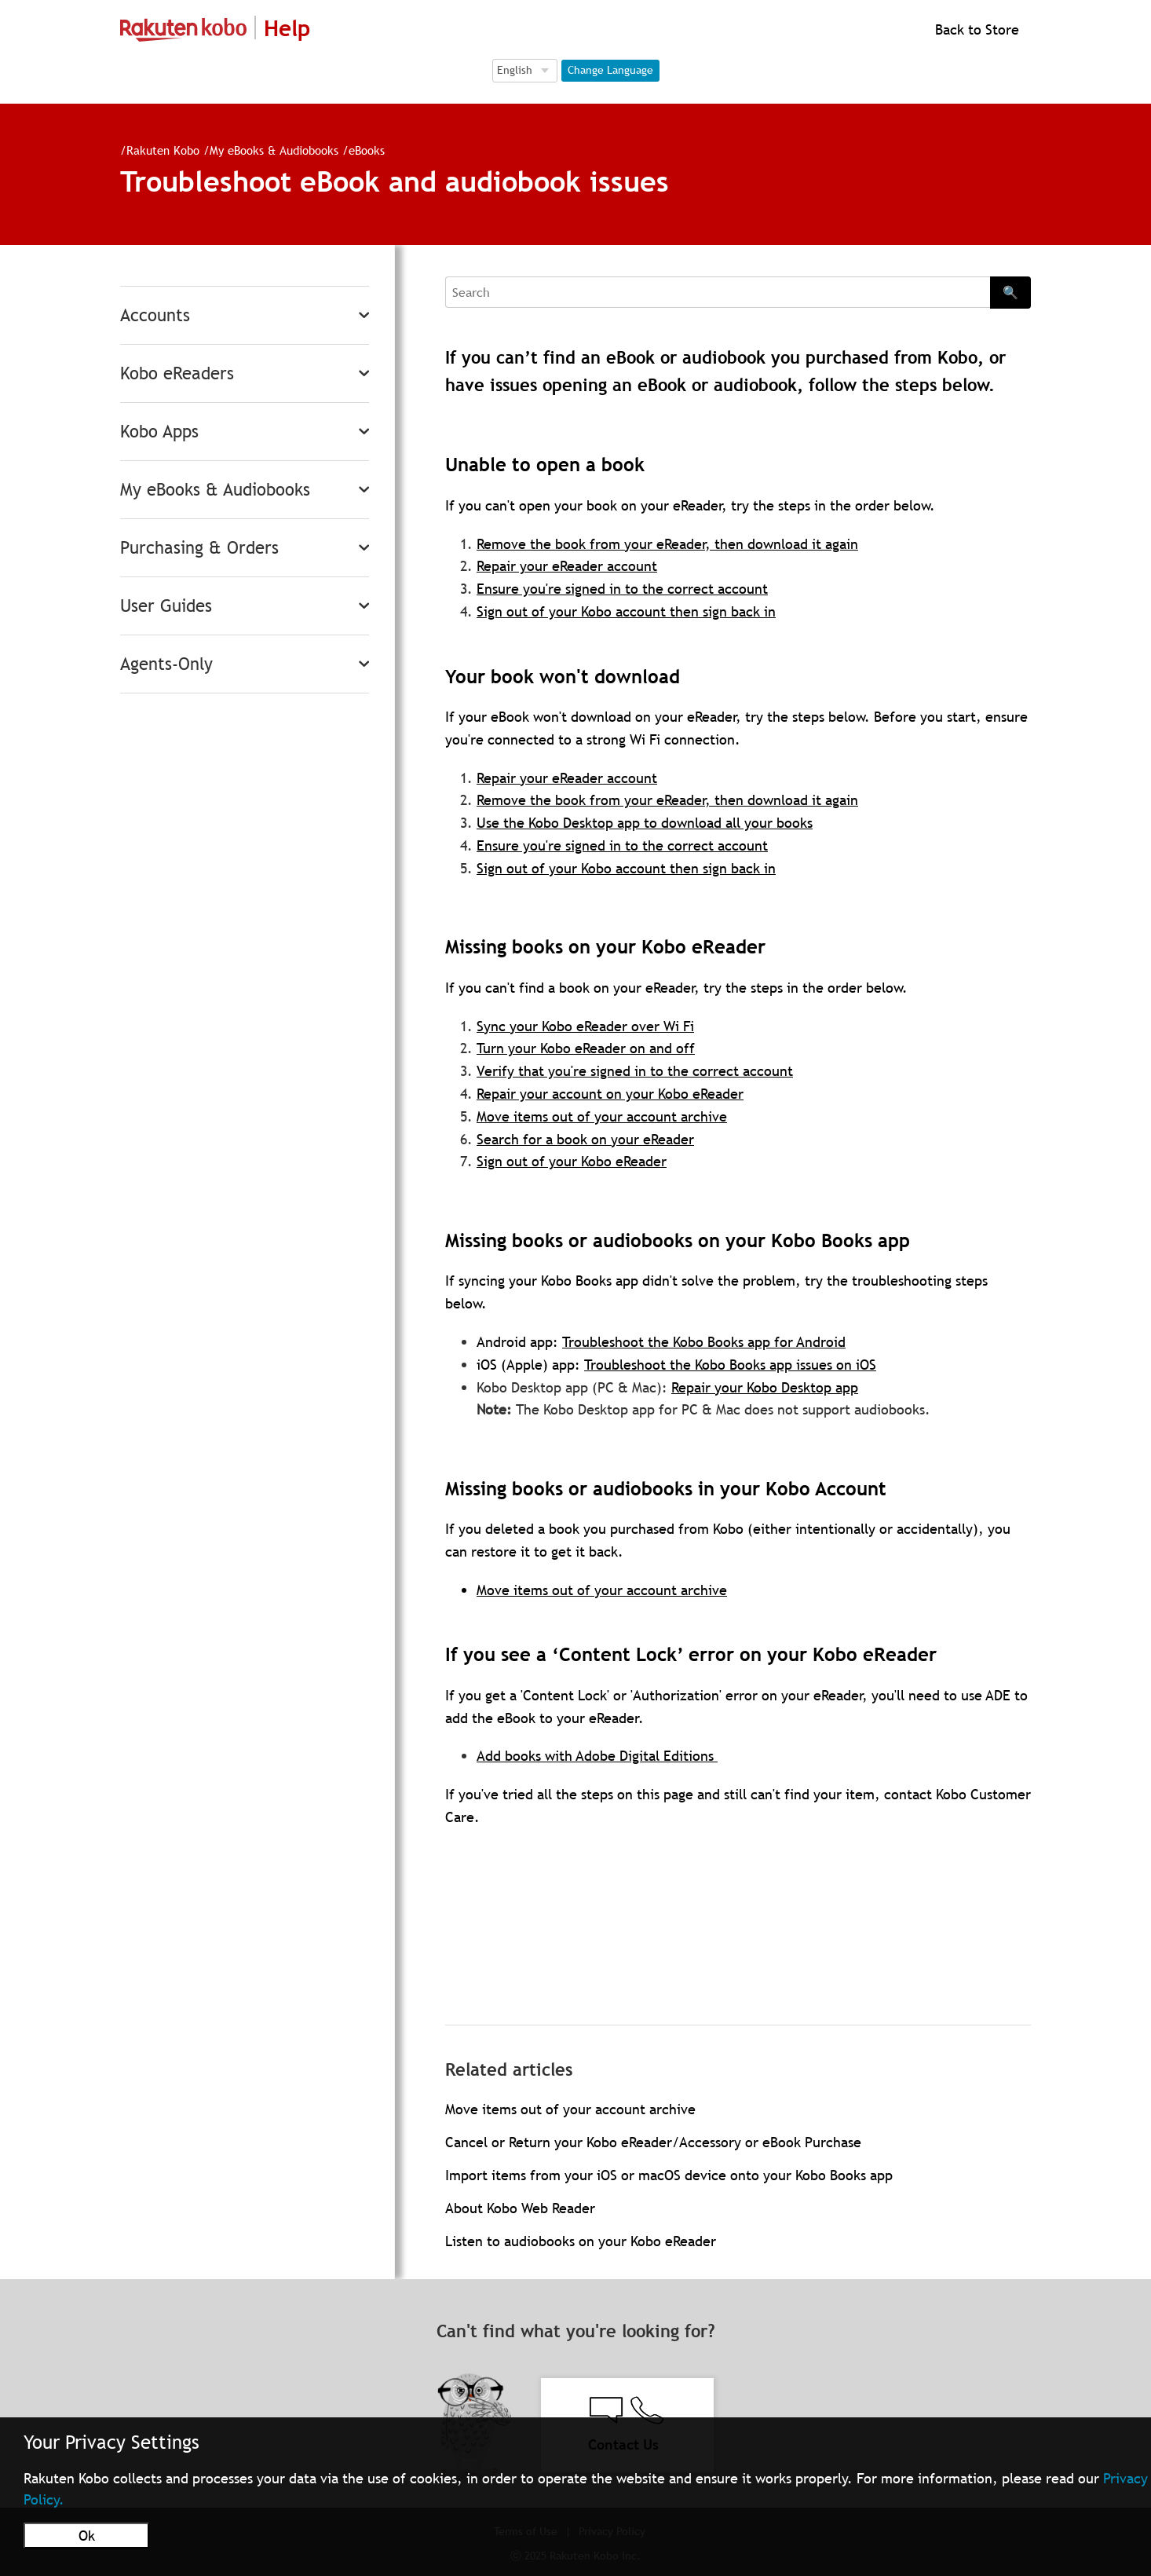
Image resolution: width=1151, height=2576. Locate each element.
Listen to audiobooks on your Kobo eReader (580, 2241)
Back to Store (975, 29)
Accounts (155, 315)
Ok (87, 2536)
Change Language (610, 70)
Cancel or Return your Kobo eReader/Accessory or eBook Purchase (653, 2142)
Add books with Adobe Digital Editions (597, 1756)
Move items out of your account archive (602, 1116)
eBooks (367, 150)
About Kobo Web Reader (520, 2208)
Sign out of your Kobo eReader (572, 1161)
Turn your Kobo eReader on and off (586, 1048)
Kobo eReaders (177, 373)
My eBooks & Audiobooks (274, 150)
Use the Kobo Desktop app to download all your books (645, 823)
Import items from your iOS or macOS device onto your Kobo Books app (669, 2175)
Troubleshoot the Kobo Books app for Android (704, 1342)
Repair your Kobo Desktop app (764, 1387)
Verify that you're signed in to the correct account (635, 1071)
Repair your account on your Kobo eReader (610, 1094)
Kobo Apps (159, 431)
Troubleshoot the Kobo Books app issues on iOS (730, 1365)
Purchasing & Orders (199, 547)
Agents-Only (166, 664)
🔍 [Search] (1010, 292)
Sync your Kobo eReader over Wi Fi (585, 1026)
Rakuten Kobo (162, 150)
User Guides (166, 606)
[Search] (717, 292)
